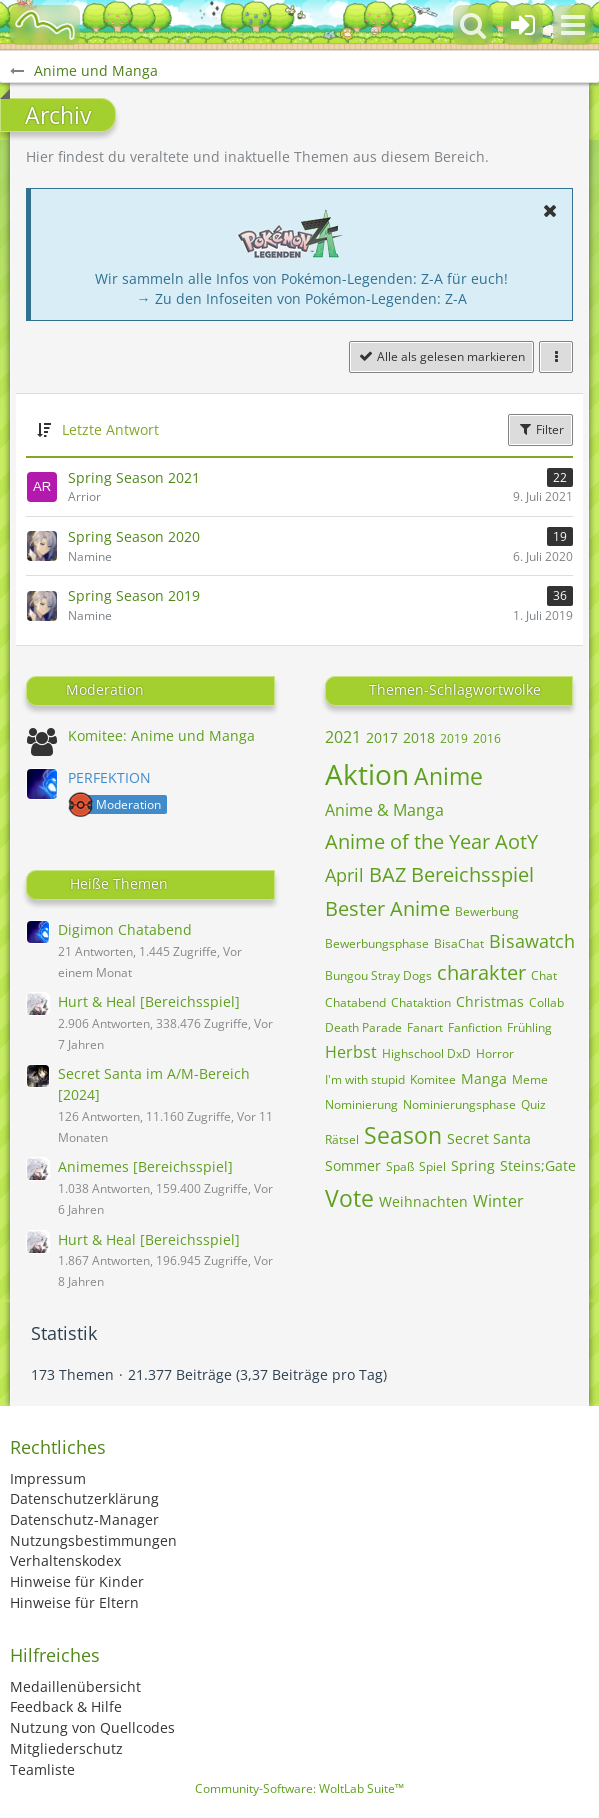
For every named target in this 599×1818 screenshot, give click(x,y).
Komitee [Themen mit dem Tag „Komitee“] (433, 1079)
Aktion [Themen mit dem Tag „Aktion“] (367, 774)
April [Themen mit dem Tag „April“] (344, 875)
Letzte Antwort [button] (110, 429)
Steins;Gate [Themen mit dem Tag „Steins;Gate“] (538, 1165)
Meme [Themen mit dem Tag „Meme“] (530, 1079)
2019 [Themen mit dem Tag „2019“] (454, 738)
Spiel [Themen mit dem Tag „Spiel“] (432, 1166)
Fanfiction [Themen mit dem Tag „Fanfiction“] (475, 1027)
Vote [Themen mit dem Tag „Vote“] (349, 1198)
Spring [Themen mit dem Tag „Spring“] (473, 1165)
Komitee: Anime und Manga (161, 735)
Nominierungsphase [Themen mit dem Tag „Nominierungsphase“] (459, 1104)
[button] (573, 25)
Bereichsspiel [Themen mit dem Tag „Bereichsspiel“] (472, 874)
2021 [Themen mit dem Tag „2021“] (343, 737)
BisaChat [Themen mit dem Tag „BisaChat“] (459, 943)
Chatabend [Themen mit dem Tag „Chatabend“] (355, 1002)
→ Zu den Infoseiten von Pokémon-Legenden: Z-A (302, 298)
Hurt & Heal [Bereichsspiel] (149, 1001)
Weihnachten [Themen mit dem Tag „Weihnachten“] (423, 1201)
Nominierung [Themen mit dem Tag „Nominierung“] (361, 1104)
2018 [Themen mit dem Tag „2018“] (419, 737)
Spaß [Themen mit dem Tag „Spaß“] (400, 1166)
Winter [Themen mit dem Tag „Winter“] (498, 1201)
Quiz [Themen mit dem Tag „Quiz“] (533, 1104)
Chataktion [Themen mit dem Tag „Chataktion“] (421, 1002)
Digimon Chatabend (125, 929)
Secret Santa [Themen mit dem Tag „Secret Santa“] (489, 1138)
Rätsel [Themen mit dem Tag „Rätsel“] (342, 1139)
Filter (540, 429)
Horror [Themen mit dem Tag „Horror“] (495, 1053)
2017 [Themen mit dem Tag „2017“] (382, 737)
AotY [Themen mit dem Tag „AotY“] (516, 841)
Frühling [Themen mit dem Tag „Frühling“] (529, 1027)
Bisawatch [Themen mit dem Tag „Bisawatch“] (532, 941)
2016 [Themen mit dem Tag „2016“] (487, 738)
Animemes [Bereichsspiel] (145, 1166)
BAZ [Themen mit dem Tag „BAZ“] (387, 874)
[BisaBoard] (45, 25)
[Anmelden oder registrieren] (523, 25)
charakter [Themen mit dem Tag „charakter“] (481, 972)
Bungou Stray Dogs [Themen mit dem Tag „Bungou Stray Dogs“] (378, 975)
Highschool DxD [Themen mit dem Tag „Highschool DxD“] (426, 1053)
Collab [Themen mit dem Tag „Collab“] (546, 1002)
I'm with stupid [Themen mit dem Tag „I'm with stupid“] (365, 1079)
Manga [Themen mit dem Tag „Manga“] (484, 1078)
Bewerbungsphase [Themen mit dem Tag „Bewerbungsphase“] (377, 943)
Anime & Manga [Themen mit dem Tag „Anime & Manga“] (384, 810)
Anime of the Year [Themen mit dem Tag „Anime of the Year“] (407, 841)
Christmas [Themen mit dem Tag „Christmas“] (490, 1001)
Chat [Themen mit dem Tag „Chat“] (544, 975)
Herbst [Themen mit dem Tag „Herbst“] (351, 1052)
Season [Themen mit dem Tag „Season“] (403, 1135)
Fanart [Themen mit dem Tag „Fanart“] (425, 1027)
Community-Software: (299, 1788)
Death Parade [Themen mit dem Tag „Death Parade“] (363, 1027)
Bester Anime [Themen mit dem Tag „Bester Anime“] (387, 908)
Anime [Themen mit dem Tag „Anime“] (448, 776)
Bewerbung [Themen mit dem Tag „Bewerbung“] (487, 911)
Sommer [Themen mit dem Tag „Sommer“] (353, 1165)
